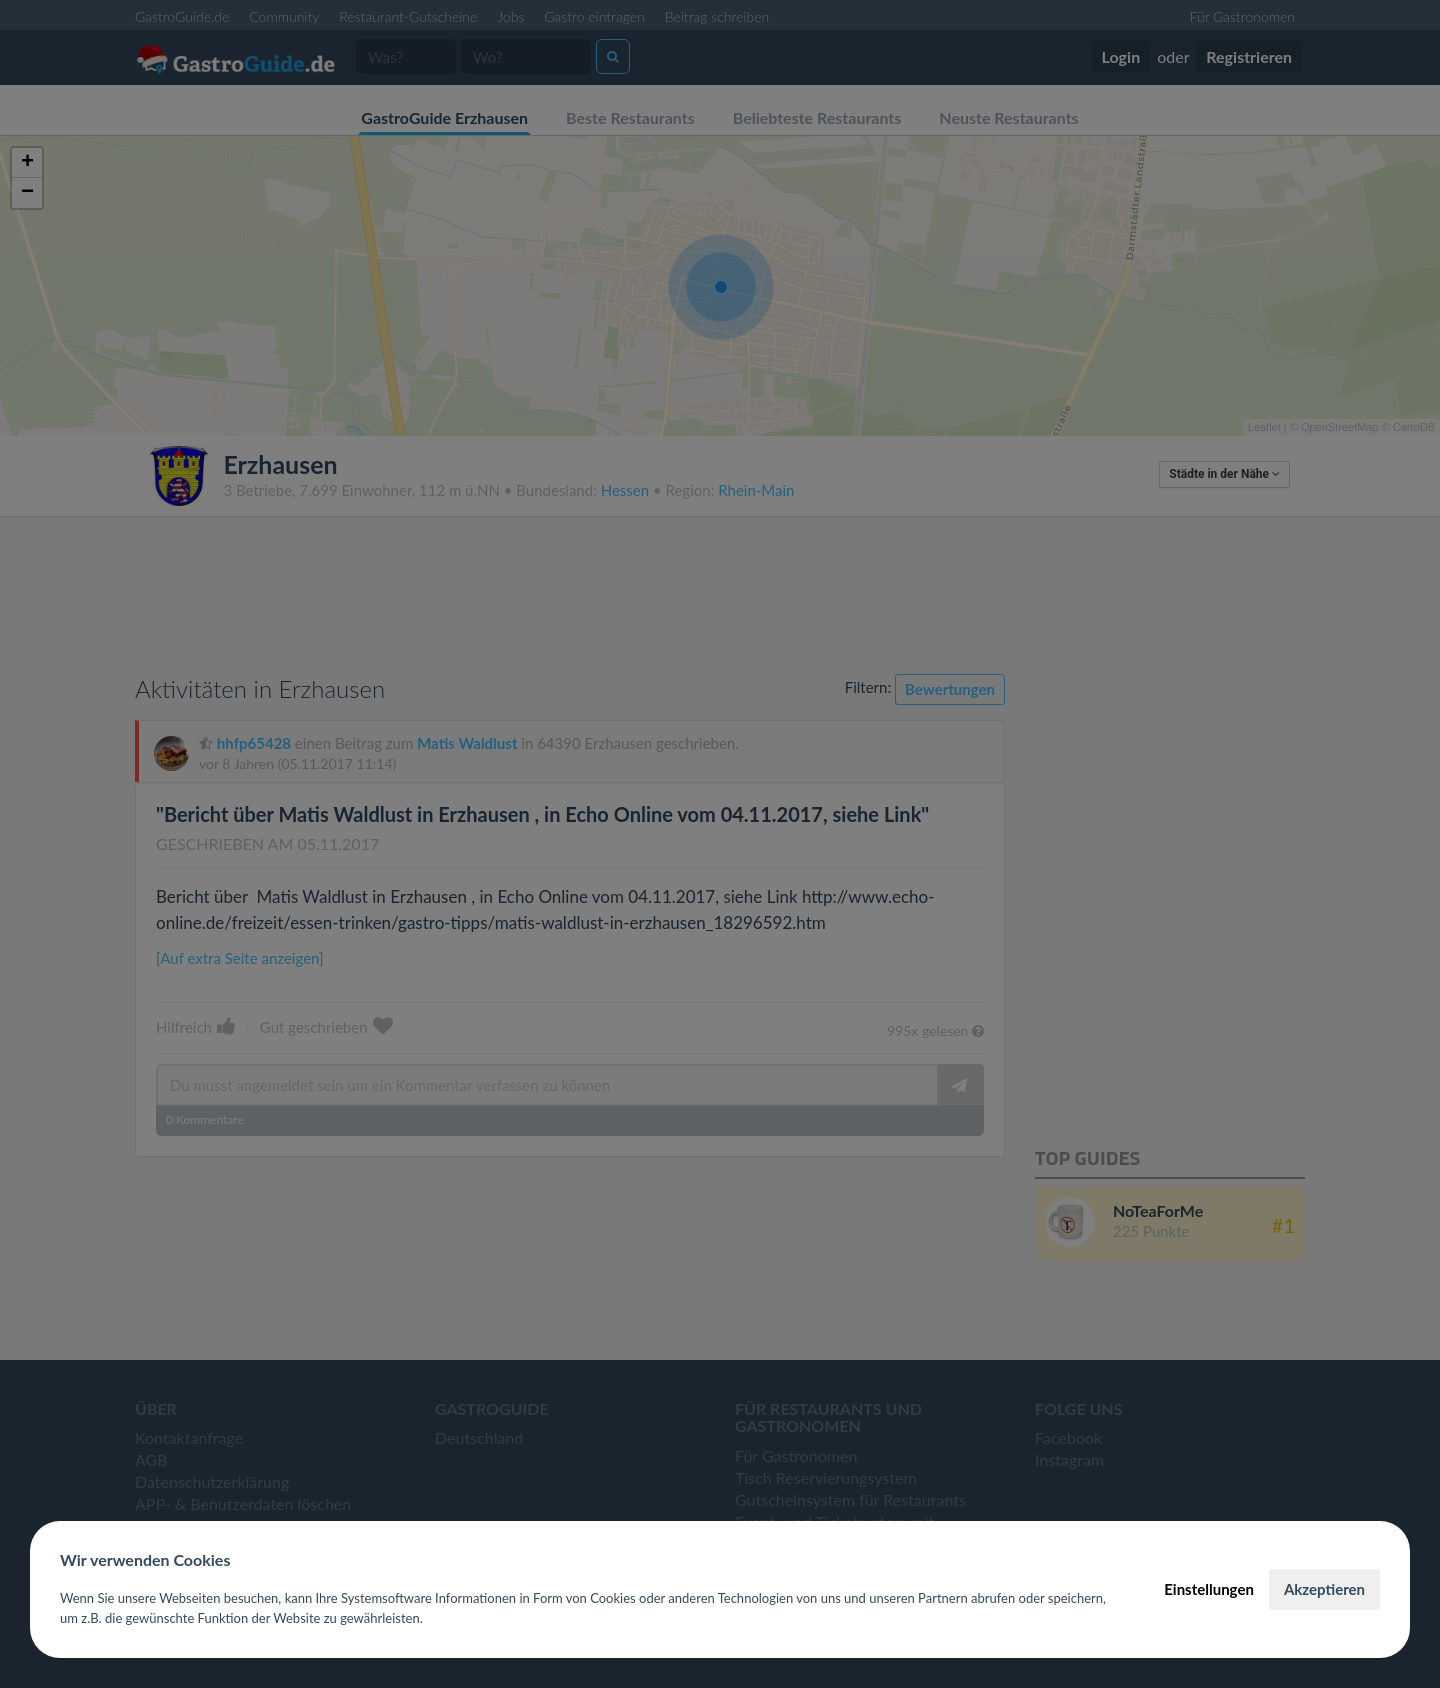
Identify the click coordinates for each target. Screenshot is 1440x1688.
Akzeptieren (1324, 1589)
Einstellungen (1209, 1589)
